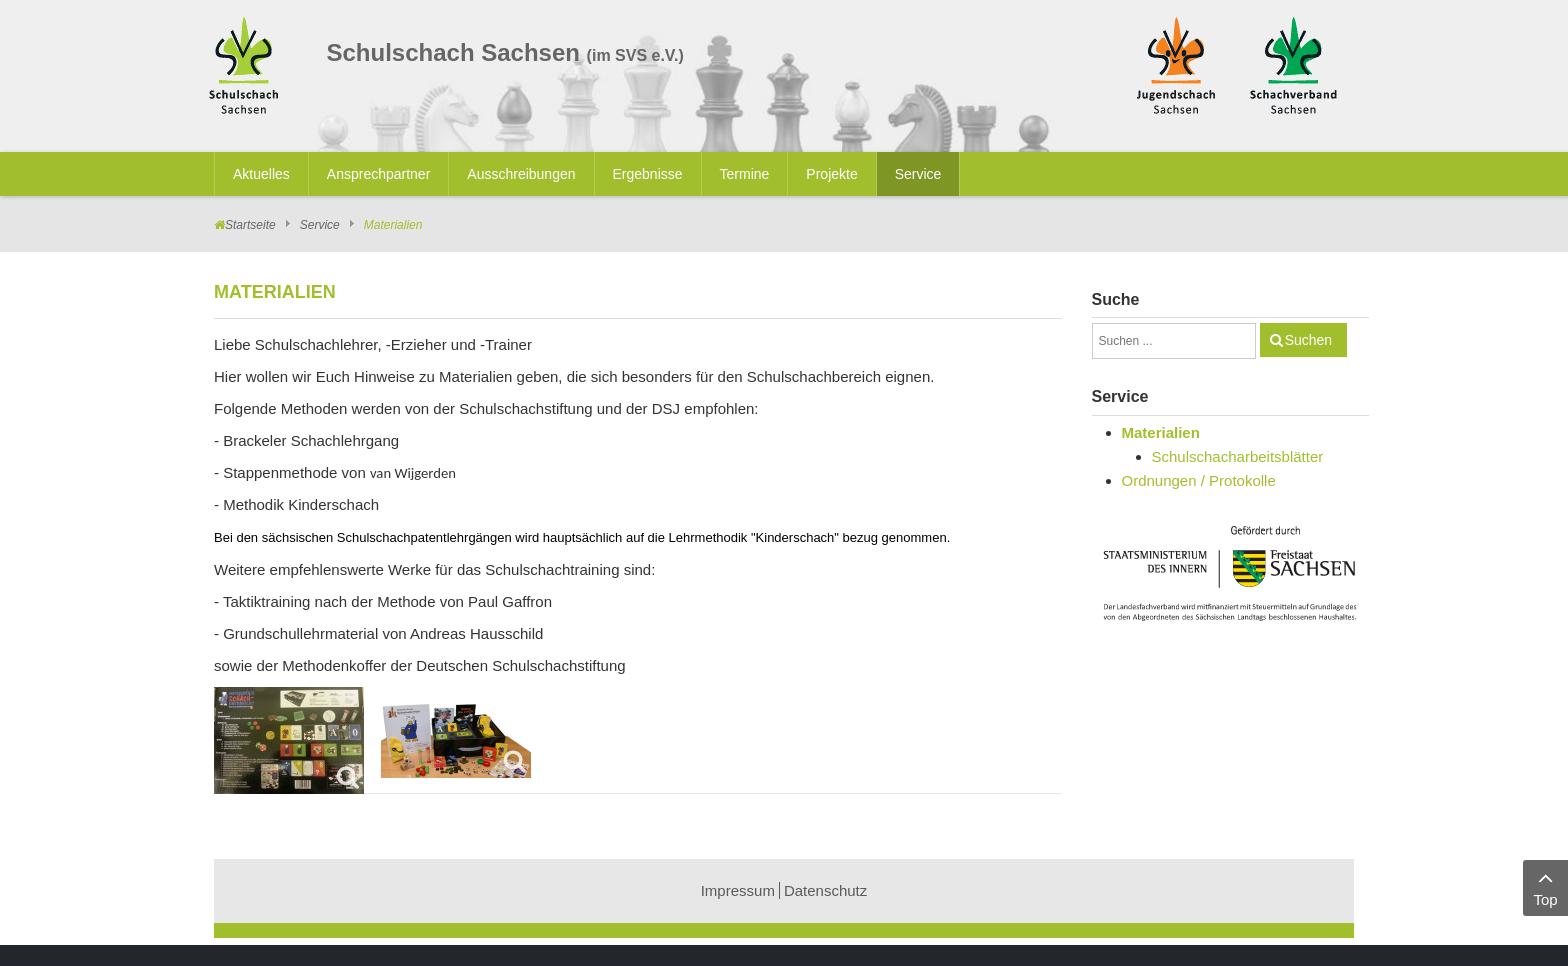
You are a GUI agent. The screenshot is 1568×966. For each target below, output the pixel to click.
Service (320, 225)
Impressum (738, 890)
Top (1545, 886)
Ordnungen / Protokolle (1199, 480)
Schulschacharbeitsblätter (1238, 456)
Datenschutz (825, 890)
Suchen (1308, 340)
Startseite (250, 225)
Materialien (1161, 432)
